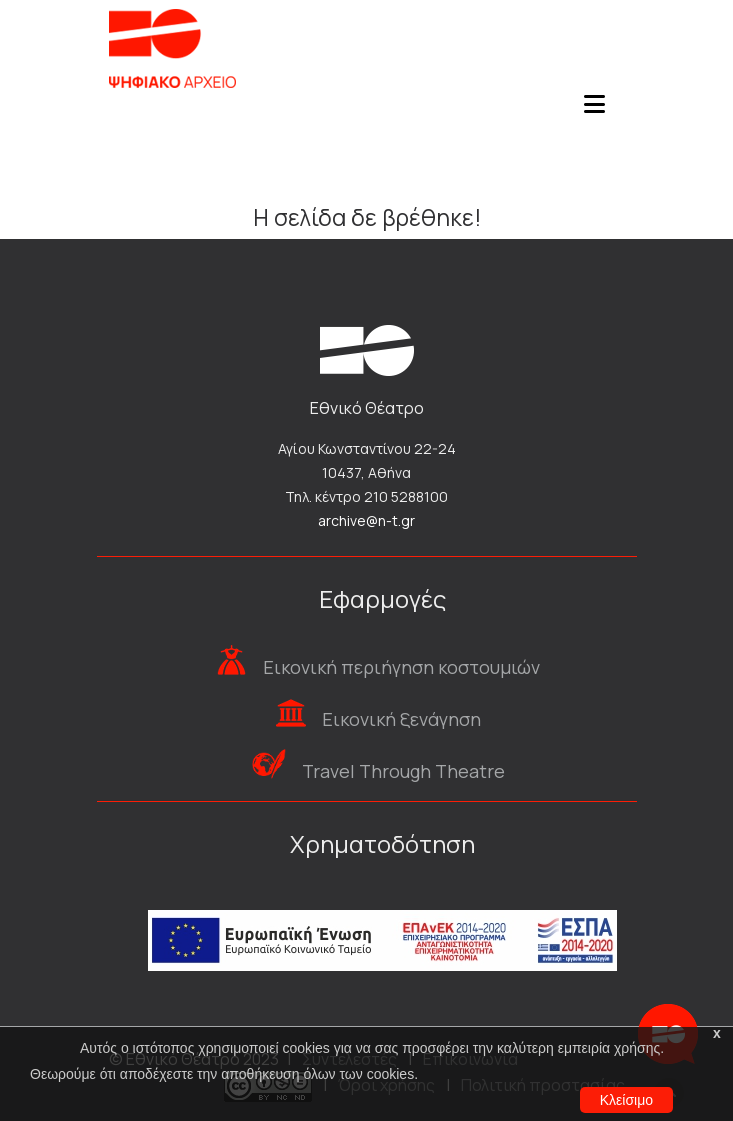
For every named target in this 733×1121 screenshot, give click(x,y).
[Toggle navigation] (595, 110)
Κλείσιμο (626, 1100)
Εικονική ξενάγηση (401, 719)
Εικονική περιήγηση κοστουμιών (401, 667)
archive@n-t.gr (366, 520)
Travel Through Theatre (403, 771)
